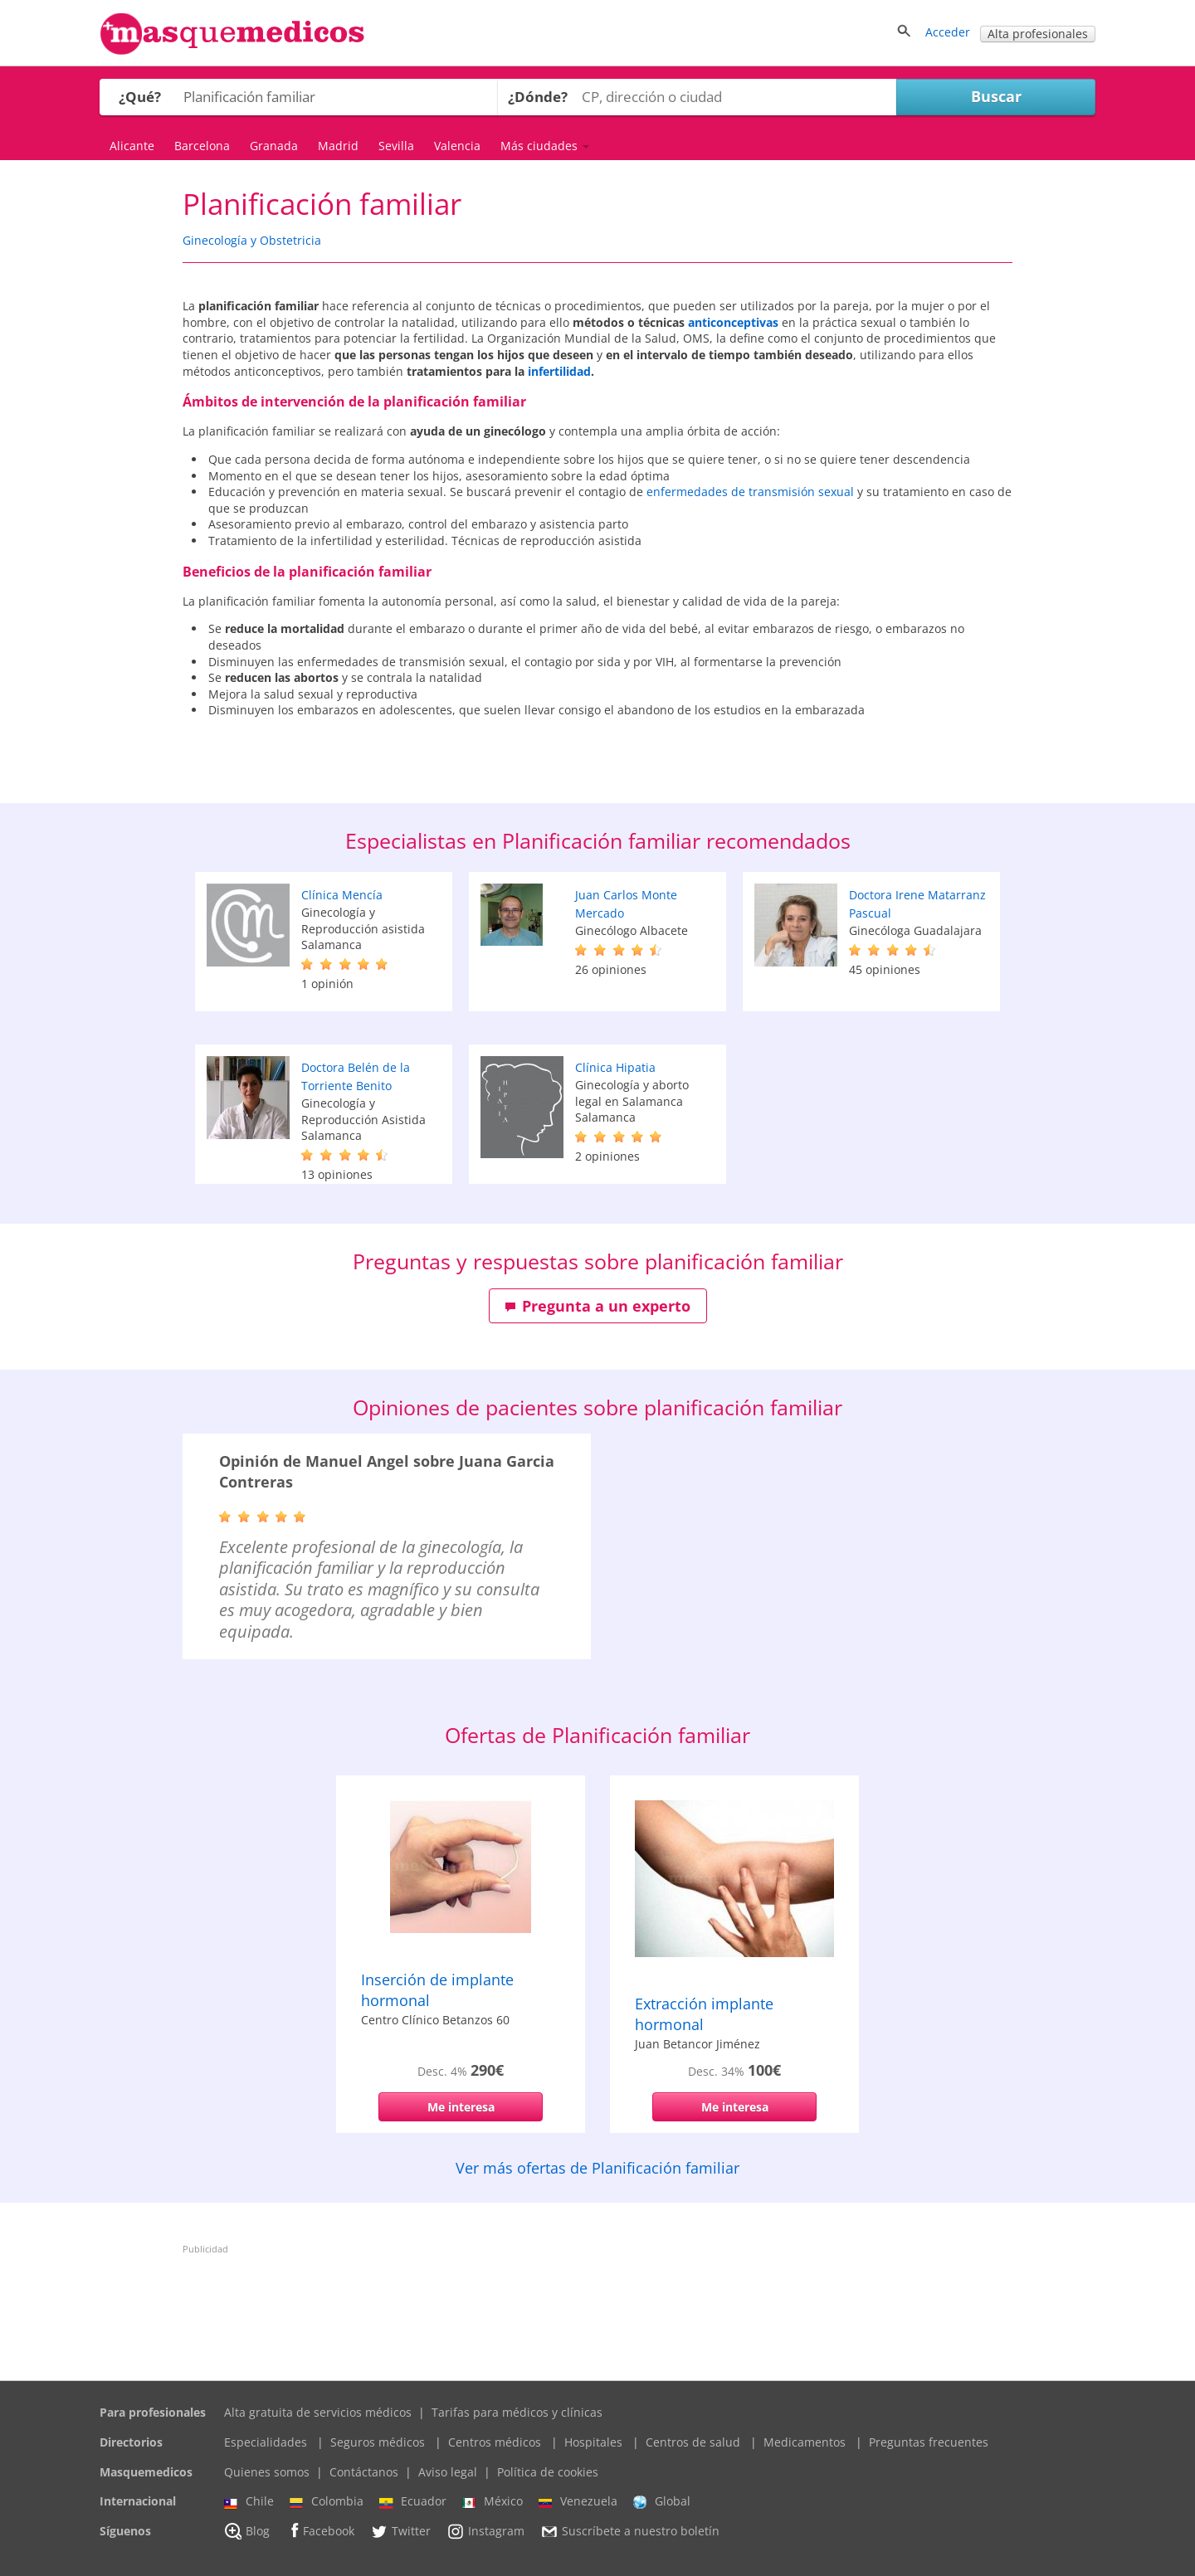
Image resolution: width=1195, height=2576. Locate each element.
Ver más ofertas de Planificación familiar (597, 2168)
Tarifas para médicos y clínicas (517, 2412)
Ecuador (412, 2501)
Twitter (400, 2531)
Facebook (319, 2531)
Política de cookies (547, 2472)
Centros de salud (693, 2442)
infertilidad (559, 371)
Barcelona (202, 145)
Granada (274, 145)
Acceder (947, 32)
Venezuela (578, 2501)
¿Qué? (140, 96)
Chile (249, 2501)
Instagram (485, 2531)
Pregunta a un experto (597, 1306)
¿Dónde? (538, 96)
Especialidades (265, 2442)
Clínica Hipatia (615, 1067)
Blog (247, 2531)
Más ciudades (544, 145)
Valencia (457, 145)
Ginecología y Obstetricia (252, 240)
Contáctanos (363, 2472)
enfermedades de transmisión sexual (750, 491)
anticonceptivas (733, 322)
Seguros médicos (377, 2442)
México (492, 2501)
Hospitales (593, 2442)
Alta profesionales (1038, 33)
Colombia (326, 2501)
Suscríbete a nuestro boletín (629, 2531)
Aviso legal (447, 2472)
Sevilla (396, 145)
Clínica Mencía (342, 895)
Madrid (338, 145)
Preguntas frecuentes (928, 2442)
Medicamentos (804, 2442)
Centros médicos (494, 2442)
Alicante (132, 145)
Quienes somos (267, 2472)
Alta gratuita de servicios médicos (318, 2412)
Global (661, 2501)
